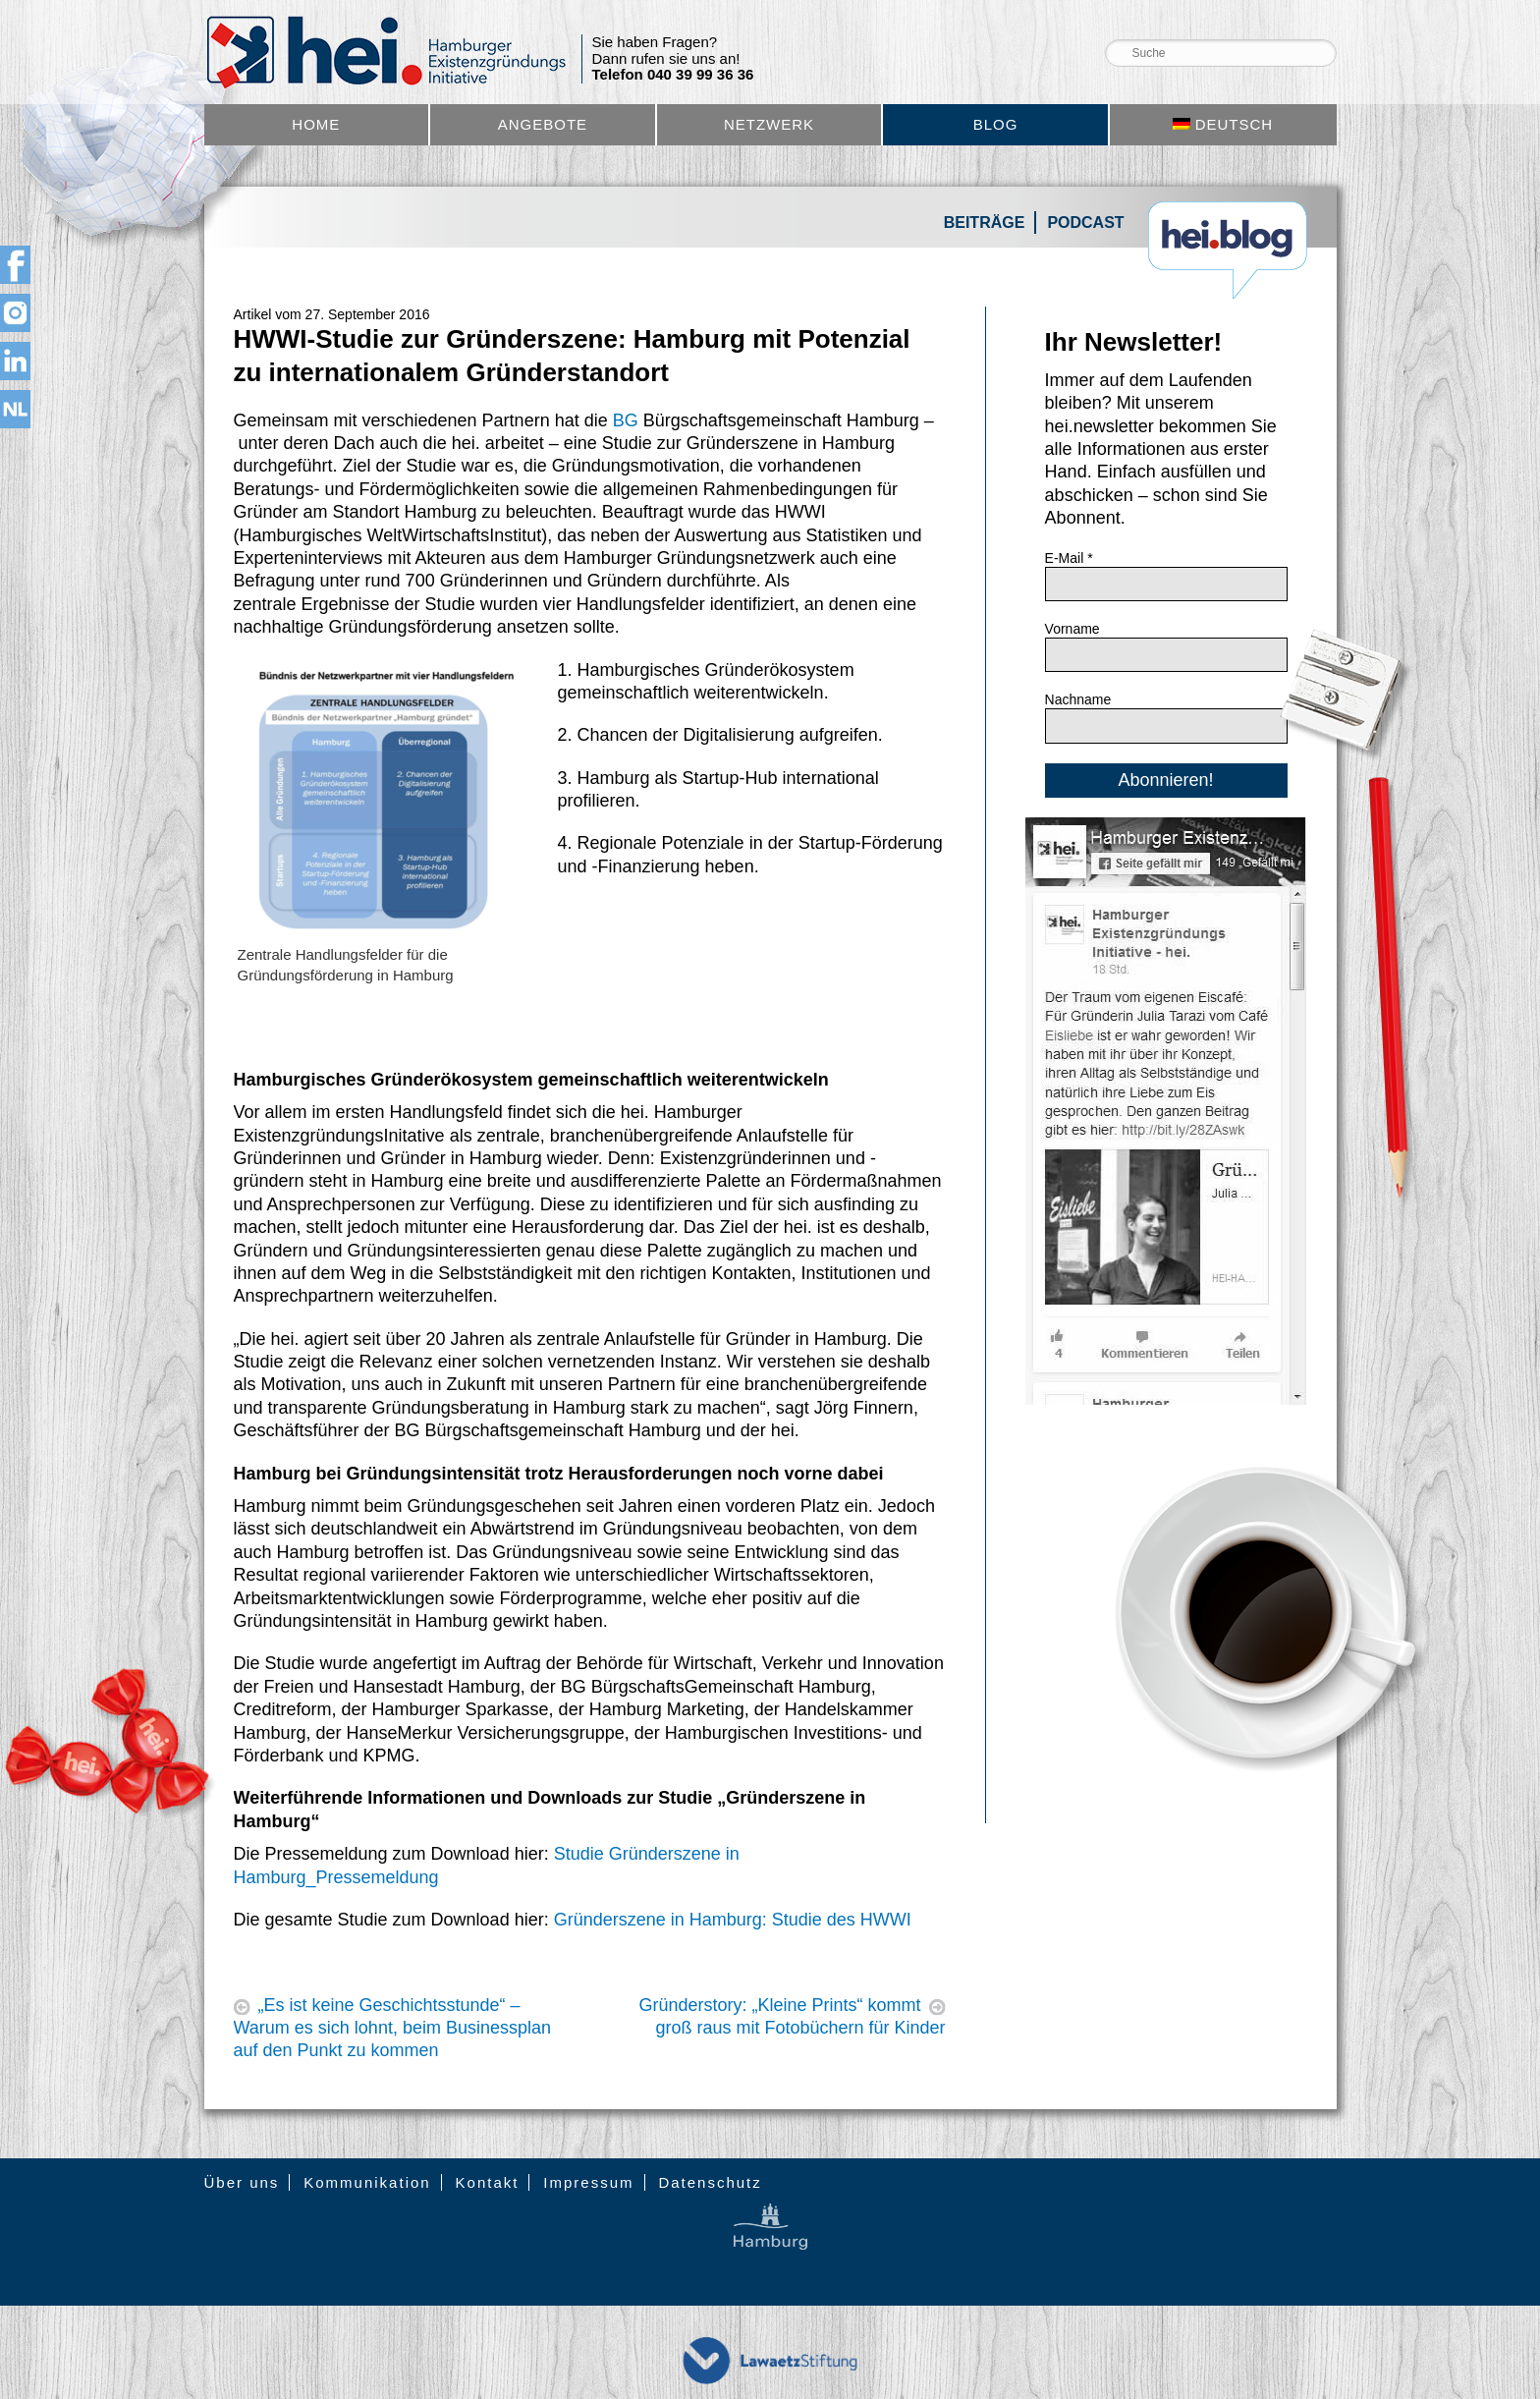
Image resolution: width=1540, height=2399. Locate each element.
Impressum (588, 2182)
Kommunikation (366, 2182)
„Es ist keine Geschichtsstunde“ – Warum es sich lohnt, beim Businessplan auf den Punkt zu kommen (392, 2028)
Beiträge (984, 222)
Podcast (1085, 222)
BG (625, 420)
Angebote (542, 124)
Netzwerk (769, 124)
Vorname (1072, 629)
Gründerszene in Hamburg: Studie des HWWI (732, 1919)
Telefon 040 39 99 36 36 (673, 75)
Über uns (242, 2182)
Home (316, 124)
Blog (995, 124)
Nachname (1078, 699)
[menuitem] (1223, 124)
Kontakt (488, 2182)
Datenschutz (709, 2182)
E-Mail (1069, 558)
